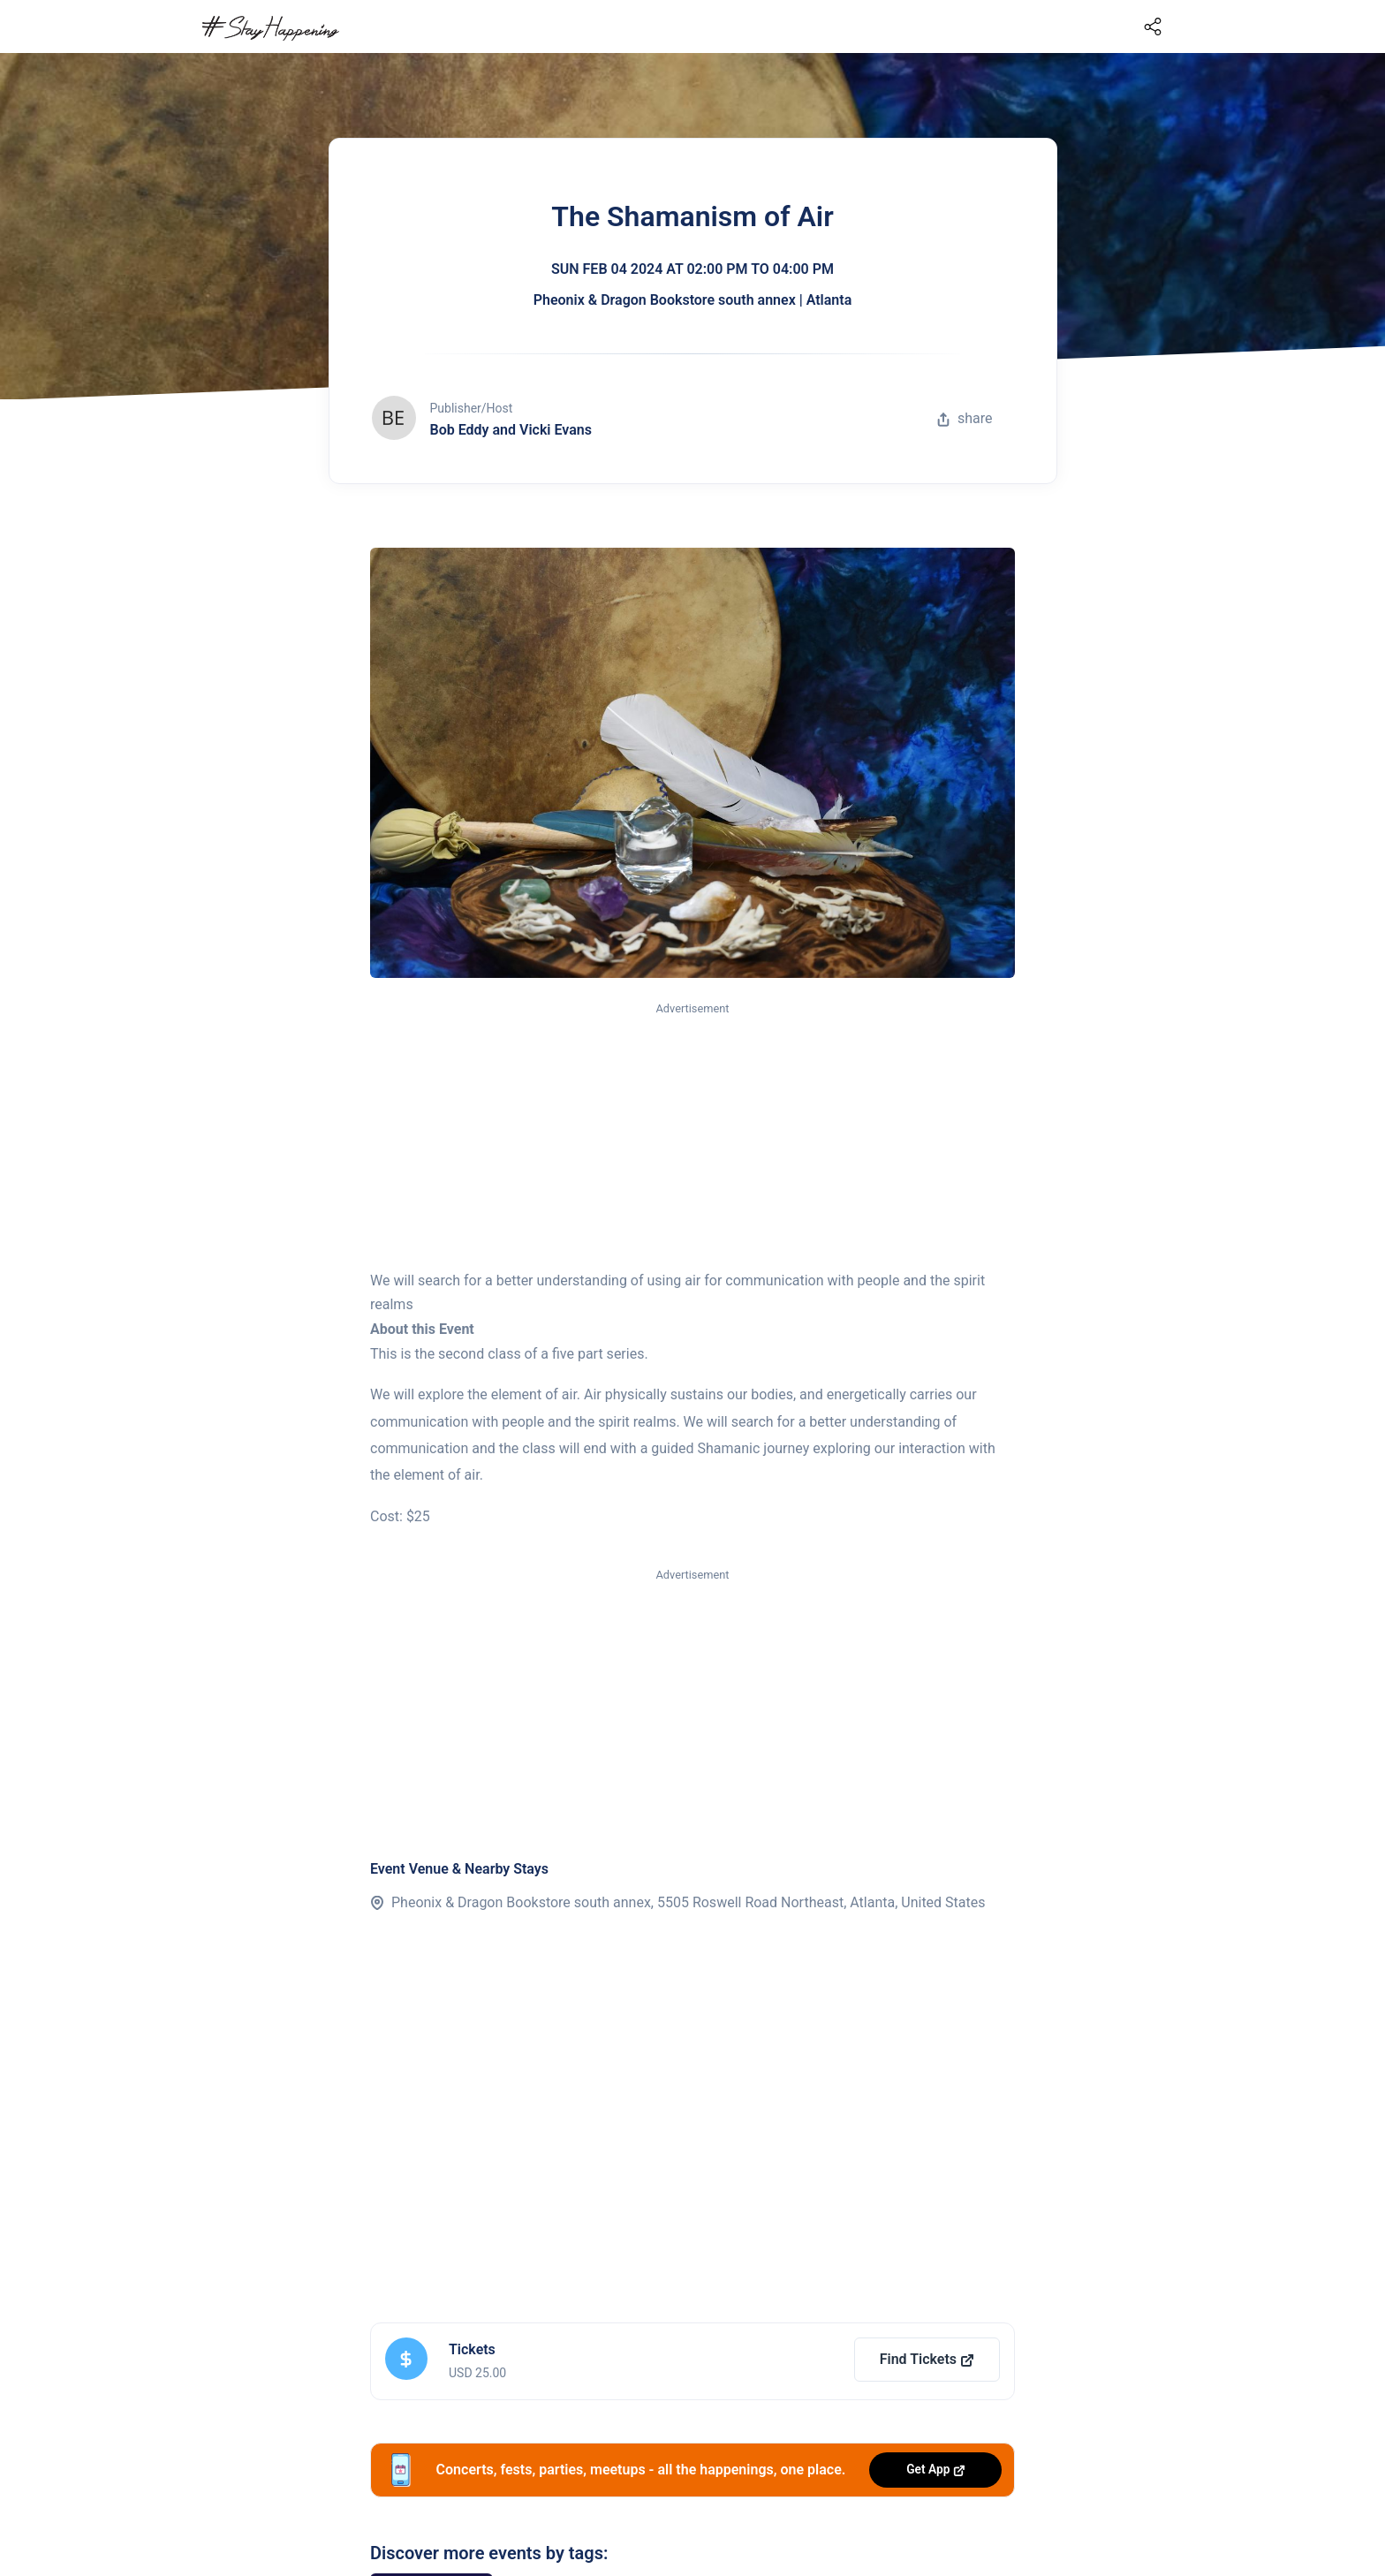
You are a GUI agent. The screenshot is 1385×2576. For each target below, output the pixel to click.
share (964, 418)
